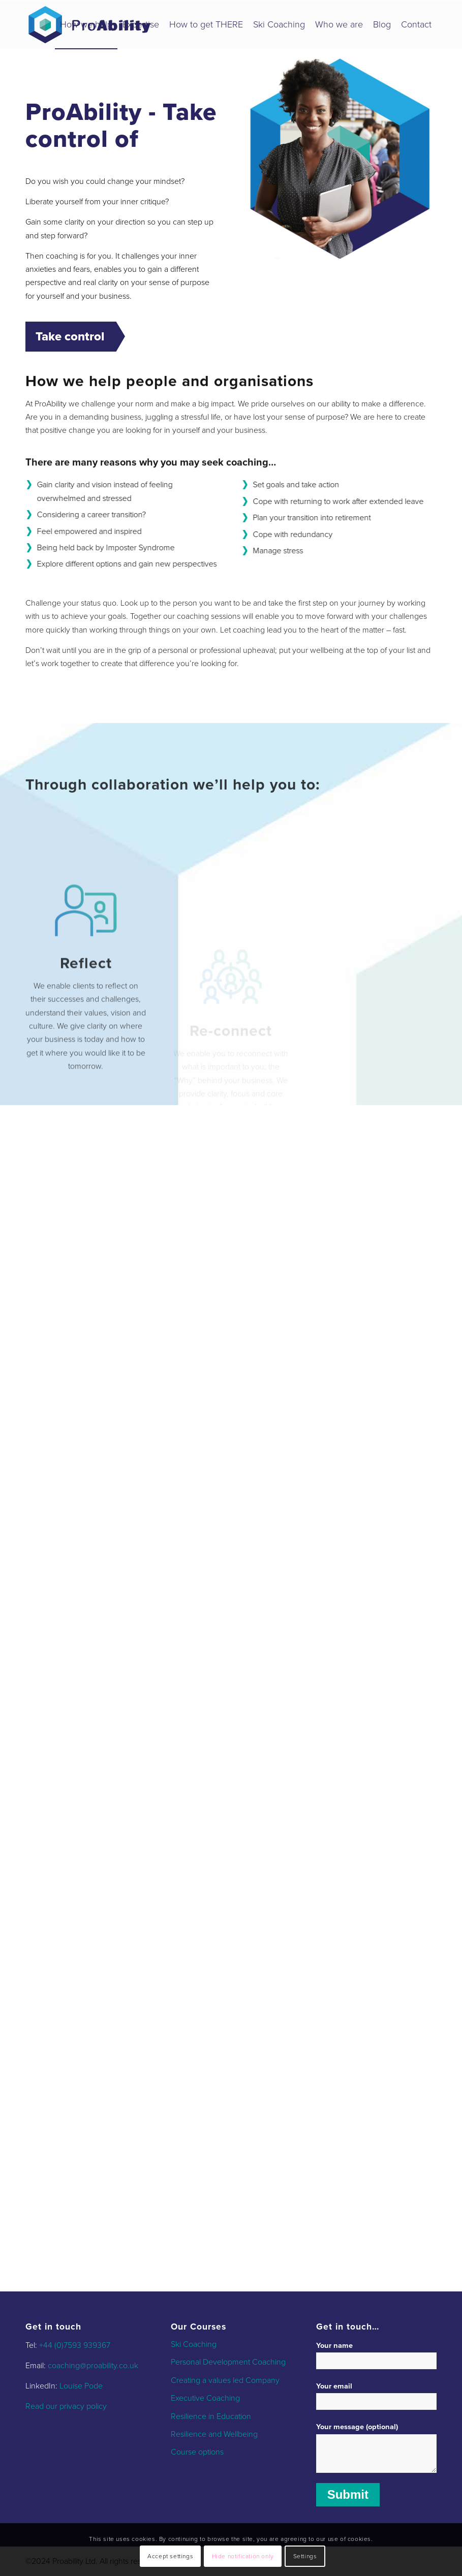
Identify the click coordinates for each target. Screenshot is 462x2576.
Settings (305, 2556)
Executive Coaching (205, 2398)
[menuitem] (86, 25)
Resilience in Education (211, 2416)
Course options (197, 2452)
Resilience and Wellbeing (214, 2434)
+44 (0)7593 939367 (74, 2345)
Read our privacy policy (66, 2406)
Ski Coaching (194, 2344)
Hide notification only (243, 2556)
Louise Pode (81, 2386)
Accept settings (170, 2556)
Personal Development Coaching (228, 2362)
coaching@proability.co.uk (93, 2366)
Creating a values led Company (225, 2380)
